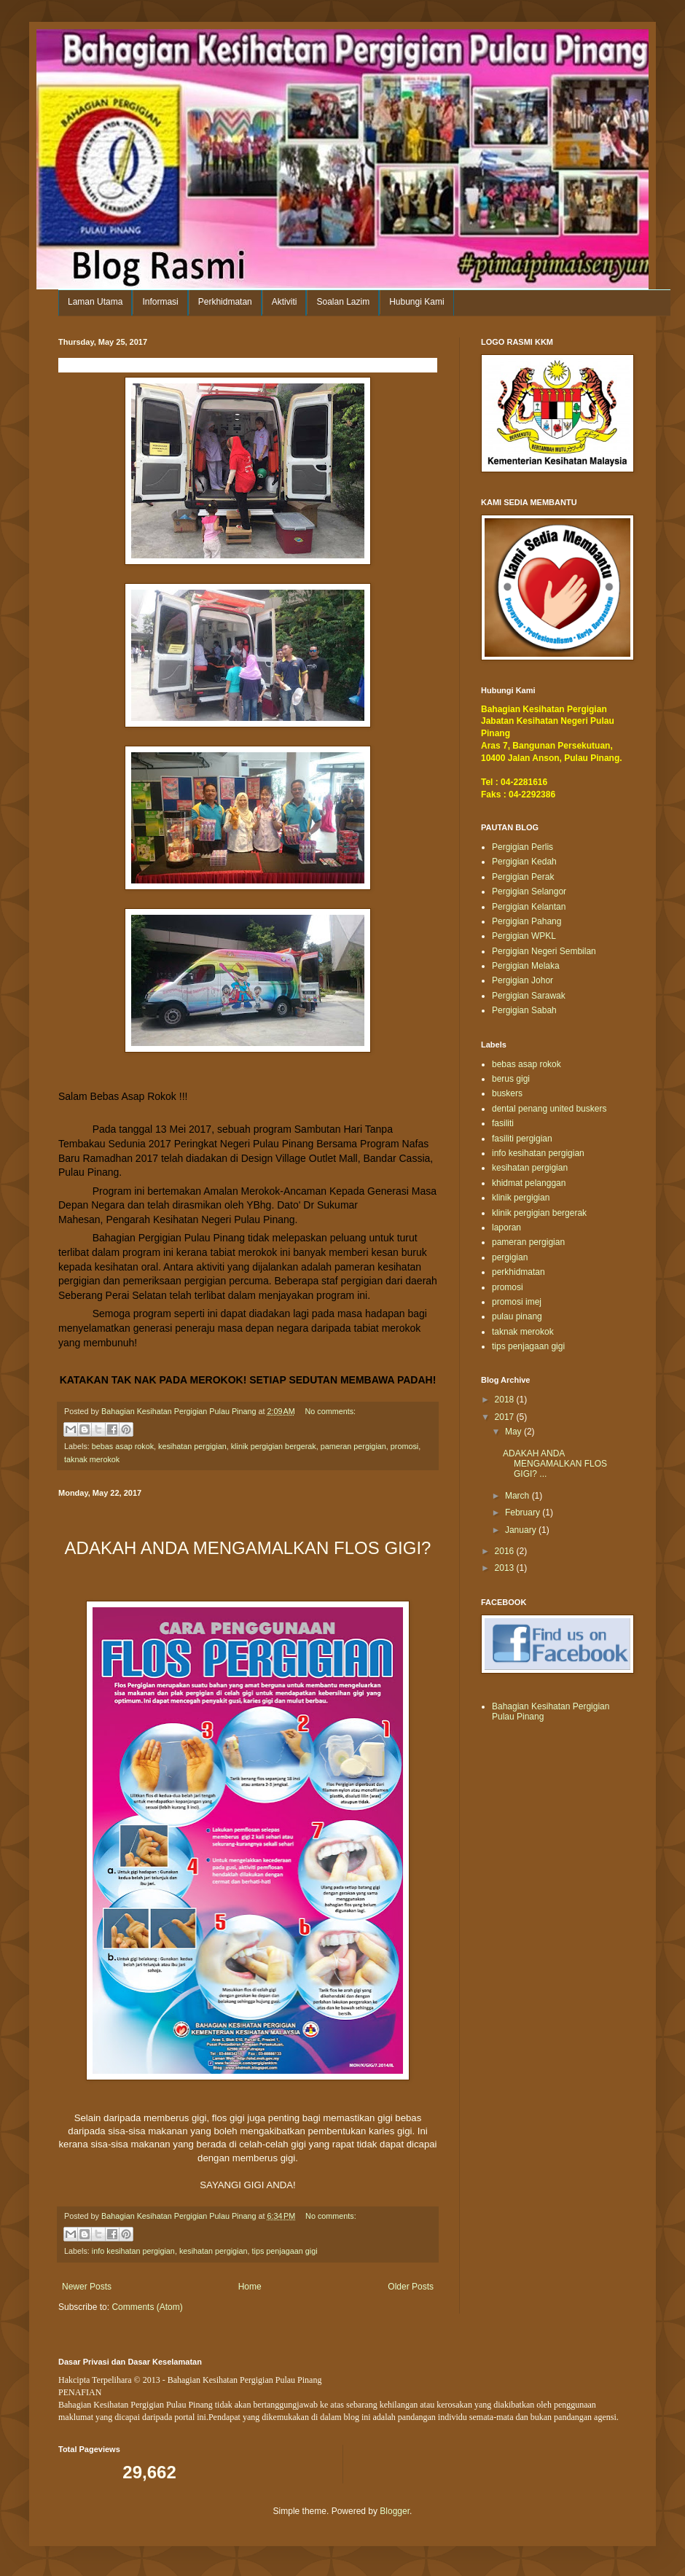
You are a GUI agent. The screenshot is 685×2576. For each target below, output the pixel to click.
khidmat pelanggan (528, 1183)
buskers (507, 1093)
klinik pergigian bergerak (273, 1446)
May (514, 1431)
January (522, 1530)
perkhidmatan (518, 1272)
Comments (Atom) (146, 2307)
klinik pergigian (520, 1198)
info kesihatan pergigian (133, 2251)
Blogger (395, 2511)
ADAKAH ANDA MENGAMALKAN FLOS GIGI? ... (555, 1464)
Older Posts (411, 2287)
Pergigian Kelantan (528, 907)
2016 (506, 1551)
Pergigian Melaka (526, 966)
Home (250, 2287)
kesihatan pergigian (192, 1446)
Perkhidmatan (225, 302)
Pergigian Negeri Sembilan (544, 951)
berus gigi (511, 1079)
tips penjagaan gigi (285, 2251)
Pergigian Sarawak (528, 996)
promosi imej (516, 1302)
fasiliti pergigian (522, 1138)
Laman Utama (95, 302)
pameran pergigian (353, 1446)
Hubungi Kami (416, 302)
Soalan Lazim (342, 302)
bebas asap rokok (123, 1446)
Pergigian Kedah (524, 861)
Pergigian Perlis (522, 847)
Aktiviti (284, 302)
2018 (506, 1399)
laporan (506, 1227)
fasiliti (503, 1123)
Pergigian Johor (522, 980)
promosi (404, 1446)
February (523, 1512)
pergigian (510, 1257)
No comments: (330, 1411)
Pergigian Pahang (526, 921)
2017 (506, 1417)
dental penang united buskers (549, 1109)
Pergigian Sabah (524, 1010)
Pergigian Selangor (529, 891)
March (518, 1496)
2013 (506, 1568)
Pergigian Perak (523, 877)
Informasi (160, 302)
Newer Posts (86, 2287)
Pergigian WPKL (524, 936)
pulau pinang (517, 1316)
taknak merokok (92, 1459)
